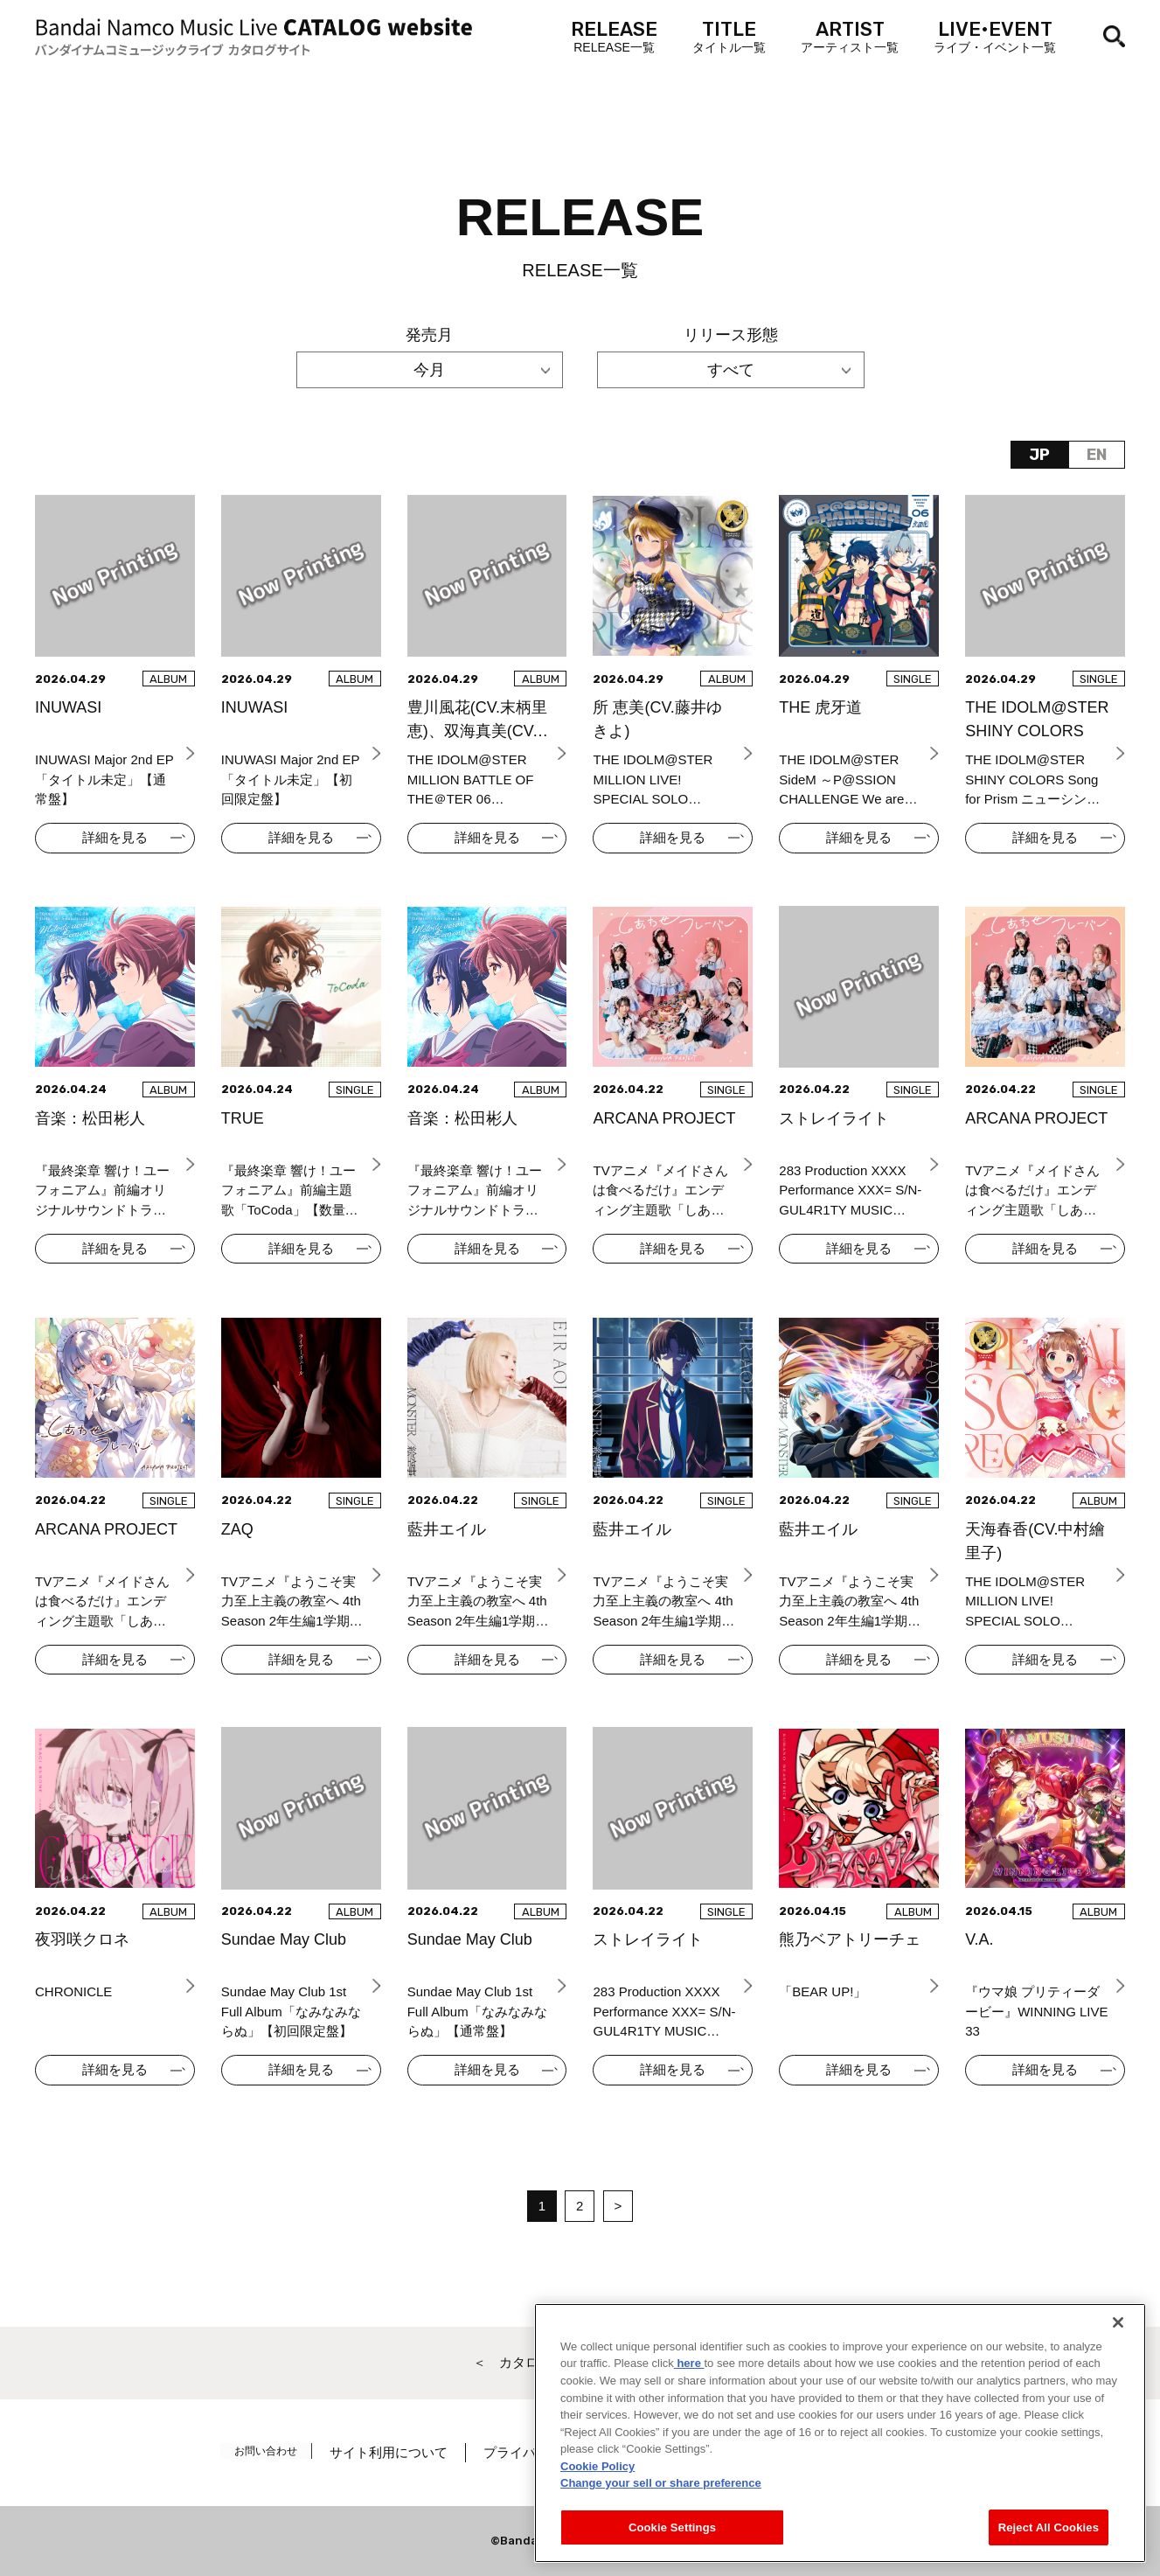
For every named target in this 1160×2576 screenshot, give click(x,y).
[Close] (1118, 2357)
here (689, 2398)
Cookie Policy (597, 2500)
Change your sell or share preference (660, 2517)
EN (1097, 454)
